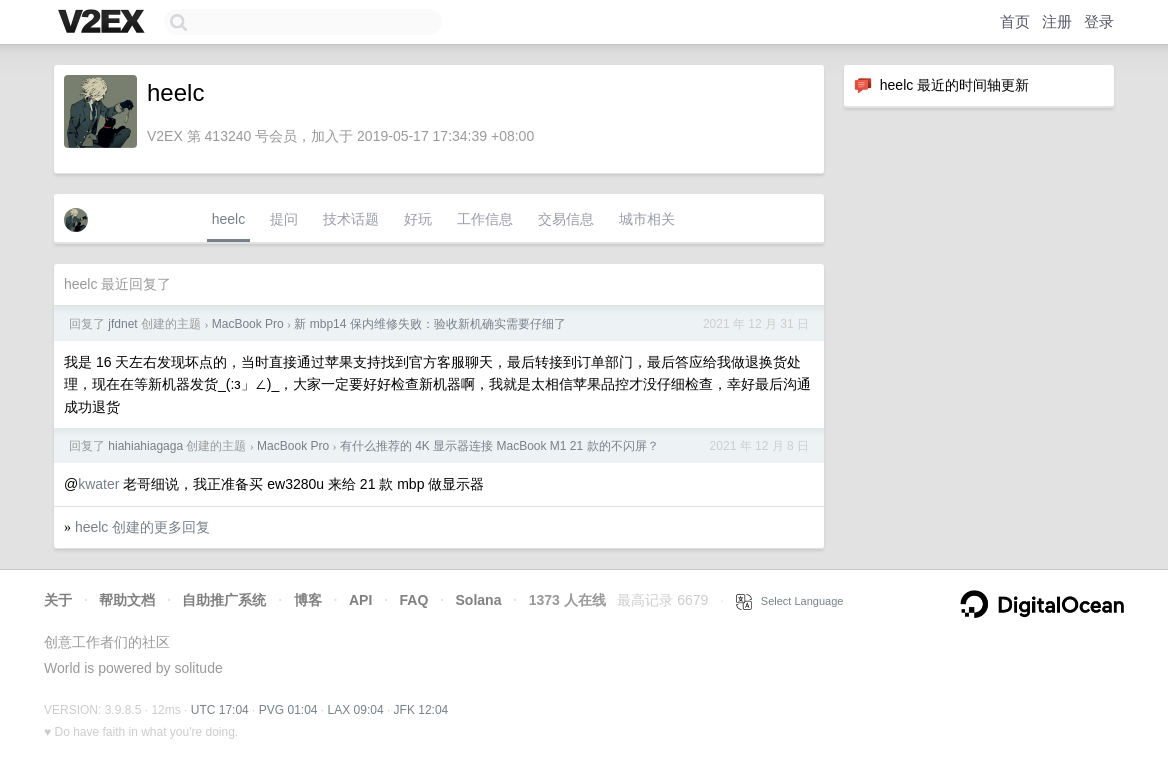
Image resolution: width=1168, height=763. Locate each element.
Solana (479, 600)
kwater (98, 484)
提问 (284, 219)
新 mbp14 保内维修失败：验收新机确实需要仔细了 (429, 324)
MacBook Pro (248, 324)
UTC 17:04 (220, 710)
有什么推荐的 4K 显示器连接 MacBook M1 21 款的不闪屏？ (499, 446)
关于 (58, 600)
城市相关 (647, 219)
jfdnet (122, 324)
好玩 (418, 219)
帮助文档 (127, 600)
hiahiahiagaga (145, 446)
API (360, 600)
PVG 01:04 (288, 710)
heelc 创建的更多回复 (142, 527)
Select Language (790, 601)
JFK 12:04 (421, 710)
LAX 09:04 (356, 710)
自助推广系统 (224, 600)
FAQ (414, 600)
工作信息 (485, 219)
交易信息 (566, 219)
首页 (1015, 21)
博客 (308, 600)
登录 (1099, 21)
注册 (1057, 21)
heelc (228, 219)
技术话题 (351, 219)
